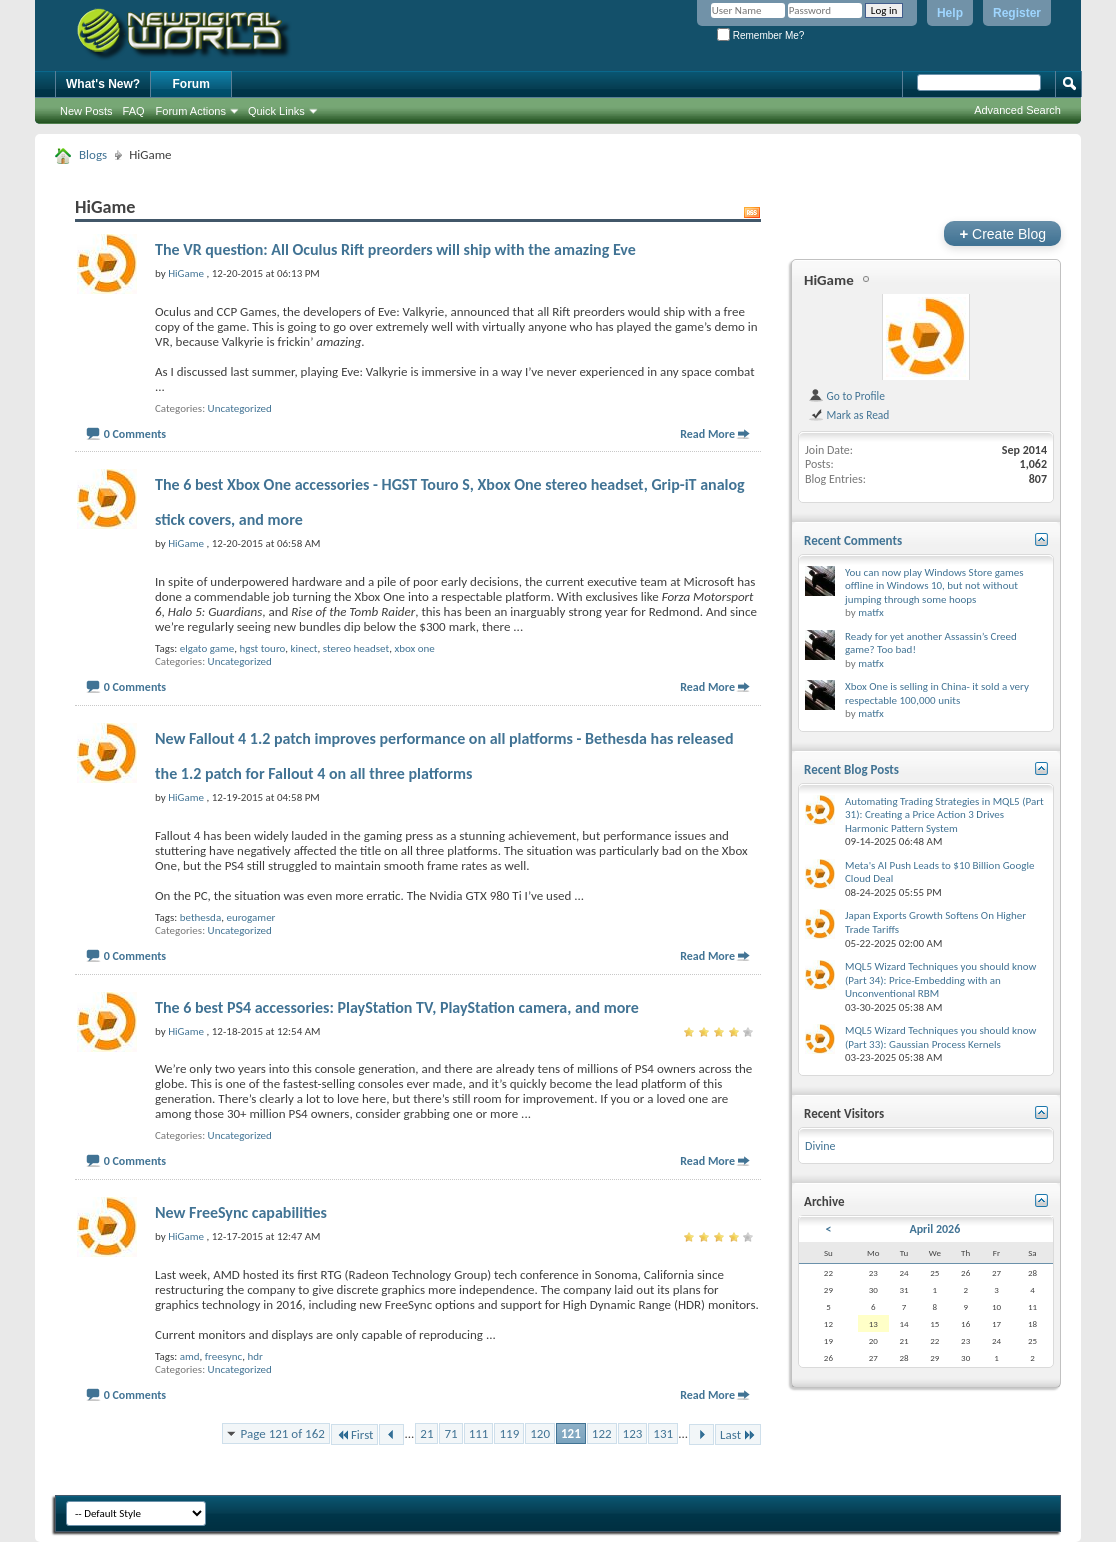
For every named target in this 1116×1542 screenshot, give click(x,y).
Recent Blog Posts (851, 769)
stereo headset (356, 648)
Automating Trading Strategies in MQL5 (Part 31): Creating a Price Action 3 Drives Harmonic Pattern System (944, 815)
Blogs (93, 154)
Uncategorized (240, 408)
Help (950, 13)
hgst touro (262, 648)
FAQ (134, 111)
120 (540, 1433)
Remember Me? (760, 35)
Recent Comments (853, 540)
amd (190, 1356)
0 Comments (135, 434)
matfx (870, 612)
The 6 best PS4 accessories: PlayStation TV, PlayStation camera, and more (397, 1007)
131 (663, 1433)
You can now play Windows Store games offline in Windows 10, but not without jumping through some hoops (934, 586)
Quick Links (276, 111)
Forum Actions (191, 111)
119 (509, 1433)
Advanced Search (1017, 110)
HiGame (829, 280)
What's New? (103, 84)
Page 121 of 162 (283, 1433)
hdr (255, 1356)
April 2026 (934, 1229)
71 (450, 1433)
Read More (707, 434)
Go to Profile (846, 396)
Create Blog (1002, 233)
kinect (303, 648)
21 (426, 1433)
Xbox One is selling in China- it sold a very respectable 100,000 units (937, 693)
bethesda (200, 917)
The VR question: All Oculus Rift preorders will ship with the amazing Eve (395, 249)
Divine (820, 1146)
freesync (224, 1356)
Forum (191, 84)
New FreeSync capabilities (241, 1212)
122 (602, 1433)
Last (738, 1434)
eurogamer (250, 917)
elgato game (207, 648)
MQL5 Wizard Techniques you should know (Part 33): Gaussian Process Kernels (940, 1037)
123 (633, 1433)
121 (571, 1433)
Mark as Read (848, 415)
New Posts (86, 111)
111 (479, 1433)
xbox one (414, 648)
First (355, 1434)
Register (1017, 13)
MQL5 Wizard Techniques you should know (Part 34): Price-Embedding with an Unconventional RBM (940, 980)
